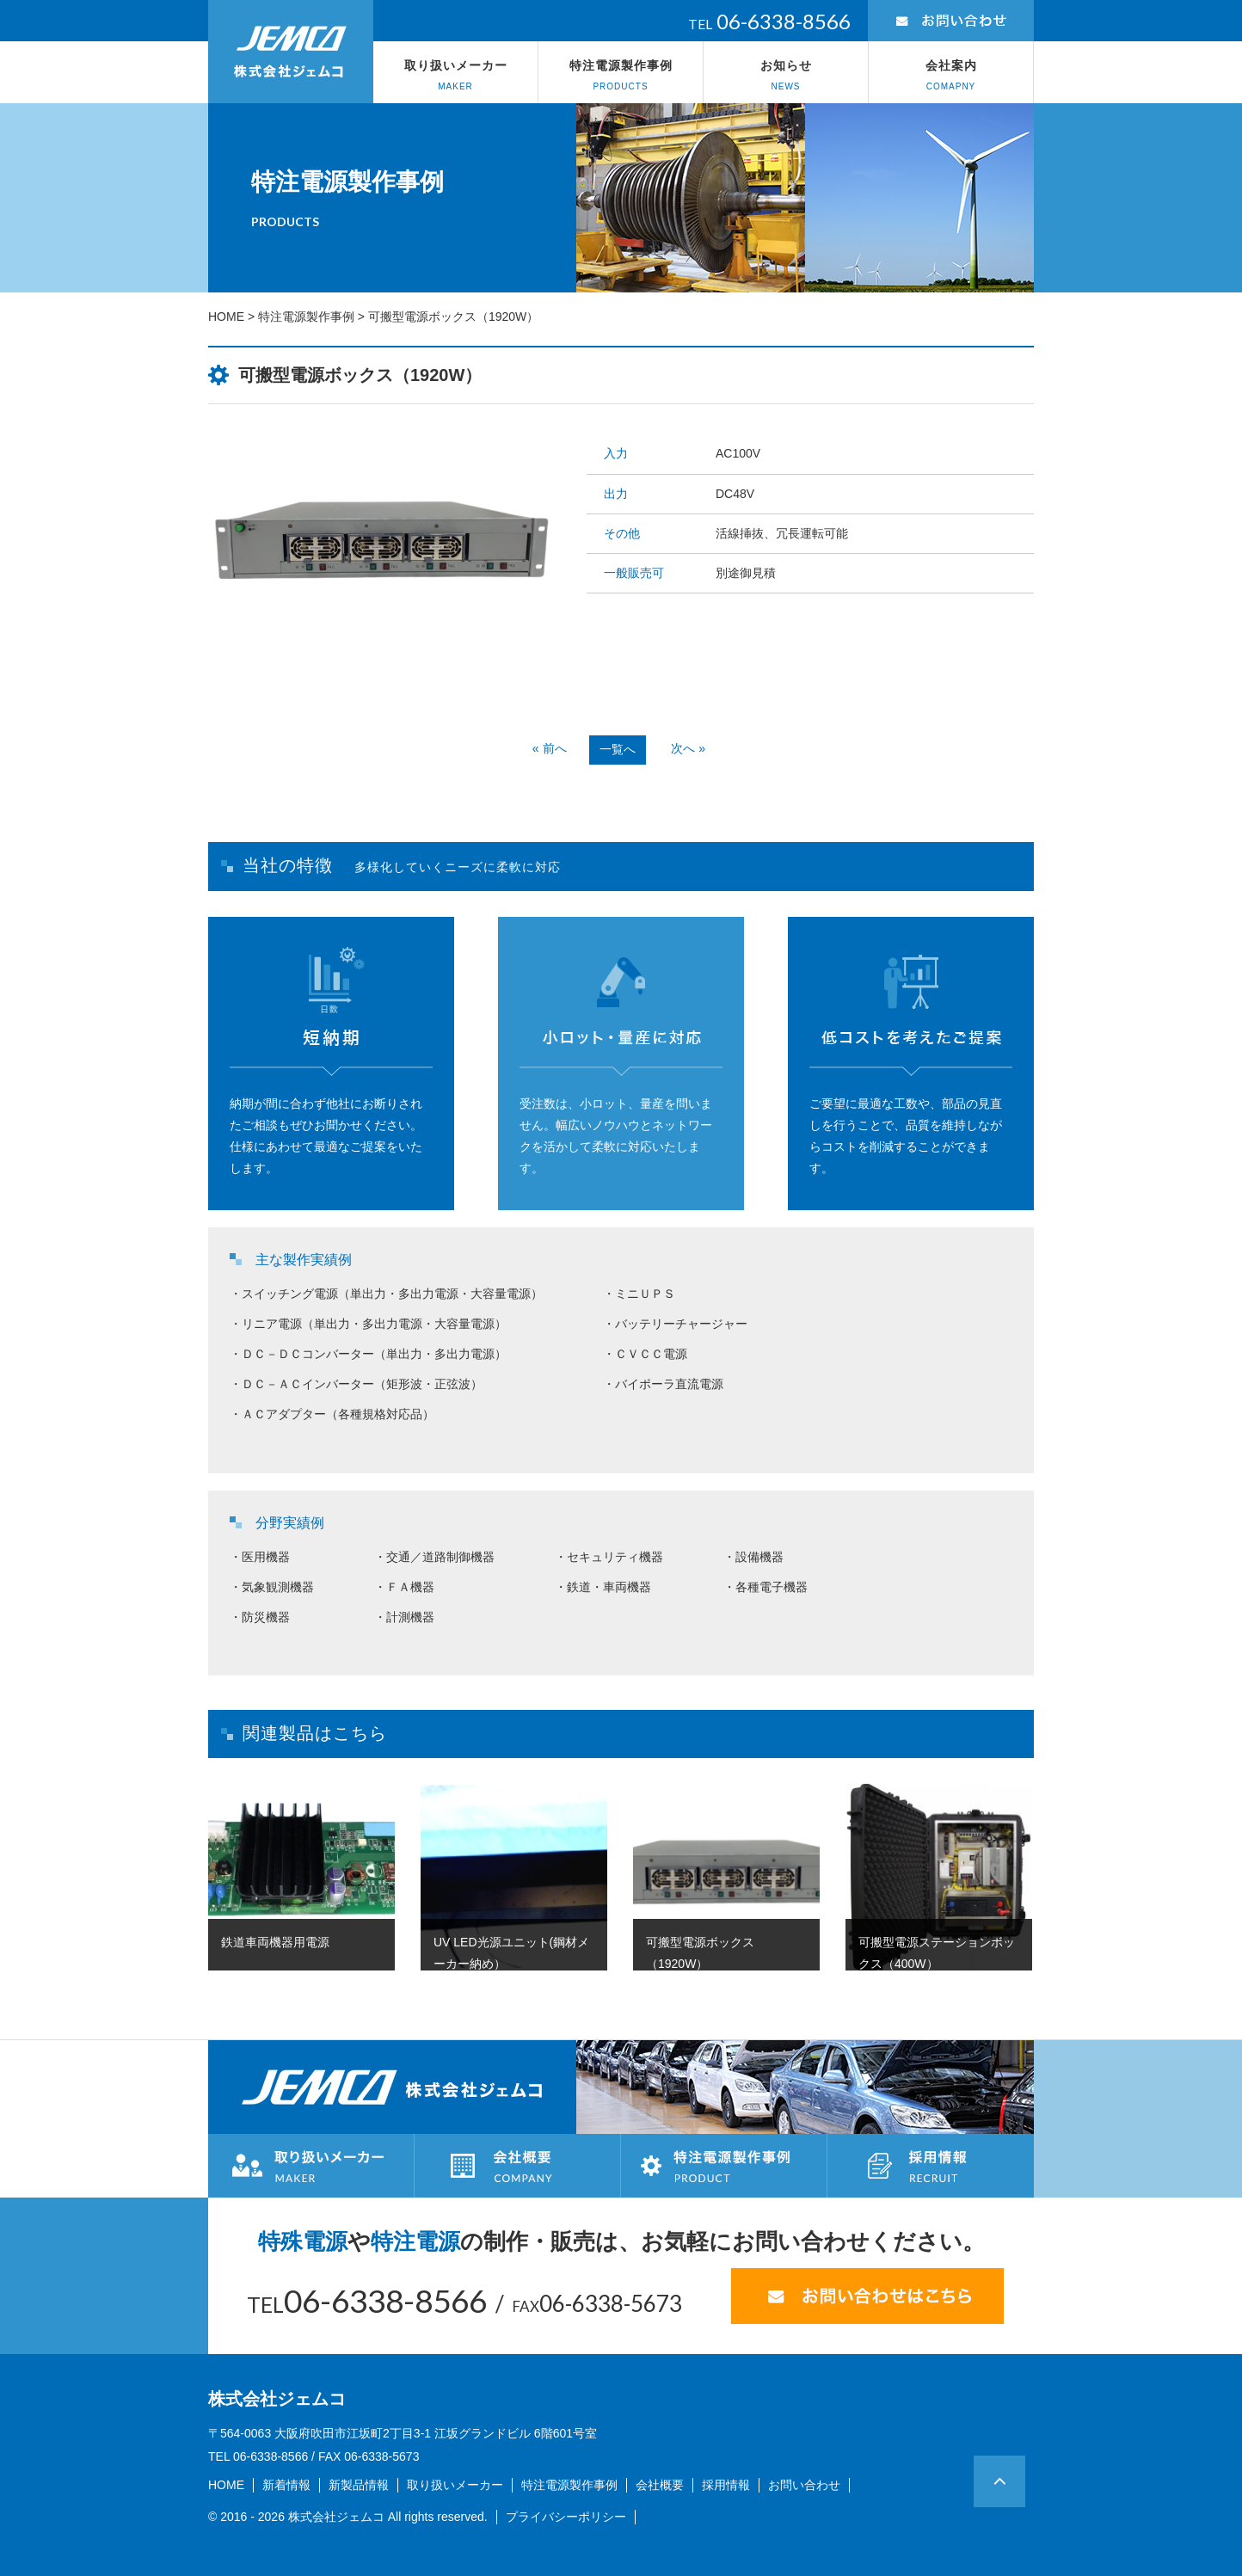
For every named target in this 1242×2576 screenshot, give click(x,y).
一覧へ (617, 749)
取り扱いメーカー (455, 75)
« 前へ (549, 748)
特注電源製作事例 (620, 75)
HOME (226, 316)
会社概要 (660, 2485)
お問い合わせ (804, 2485)
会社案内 (951, 75)
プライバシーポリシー (566, 2517)
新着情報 (286, 2485)
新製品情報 (359, 2485)
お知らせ (786, 75)
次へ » (688, 748)
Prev (294, 679)
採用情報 (726, 2485)
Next (466, 679)
